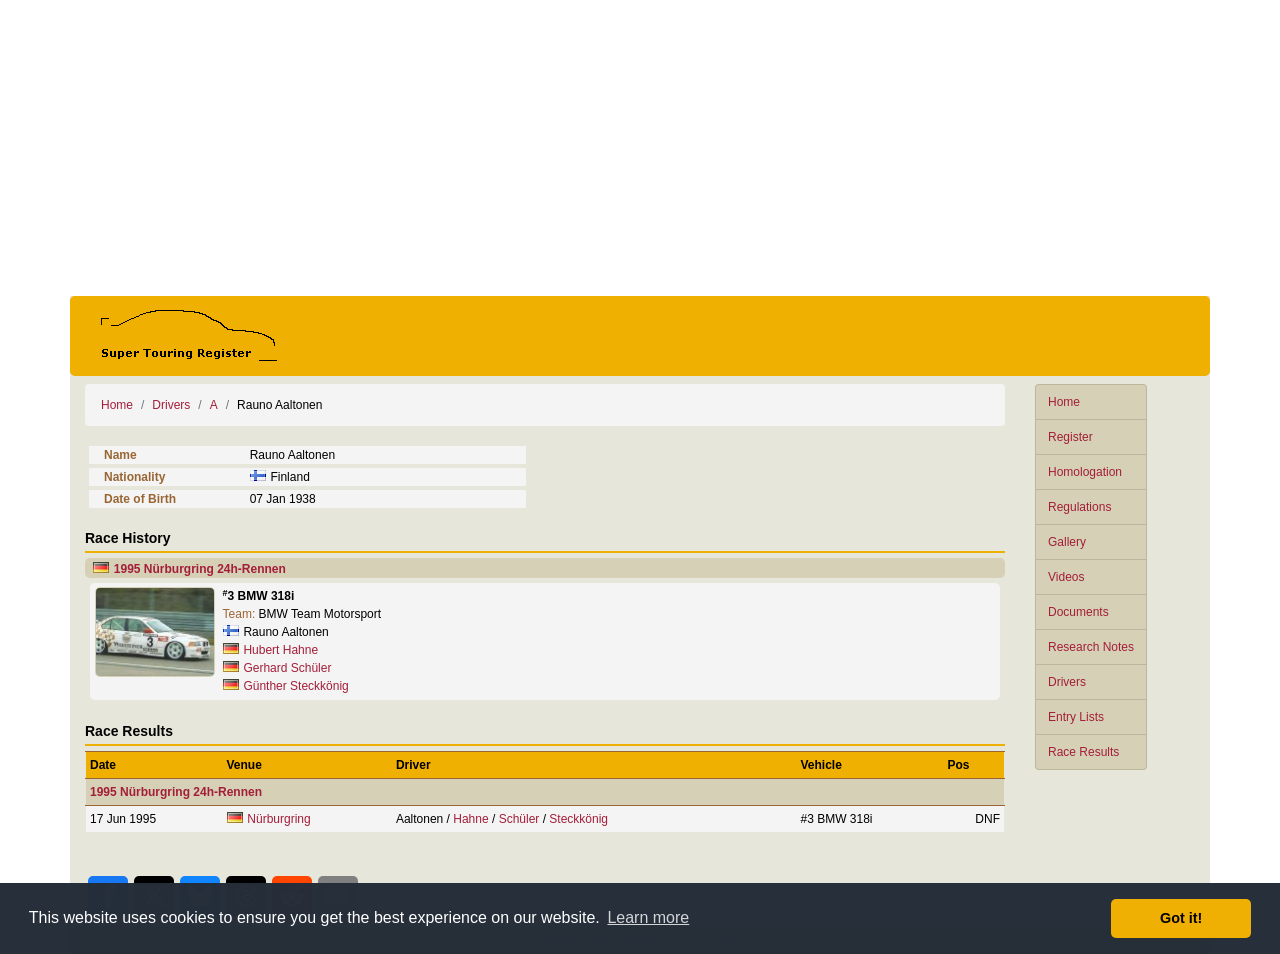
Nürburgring (278, 819)
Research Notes (1091, 647)
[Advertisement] (640, 148)
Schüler (519, 819)
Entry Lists (1076, 717)
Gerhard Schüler (287, 668)
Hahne (470, 819)
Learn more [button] (648, 917)
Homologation (1085, 472)
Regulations (1079, 507)
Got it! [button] (1181, 918)
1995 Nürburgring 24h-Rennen (200, 569)
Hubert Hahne (280, 650)
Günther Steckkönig (295, 686)
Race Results (1083, 752)
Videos (1066, 577)
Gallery (1067, 542)
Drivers (1067, 682)
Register (1070, 437)
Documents (1078, 612)
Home (1064, 402)
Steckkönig (578, 819)
